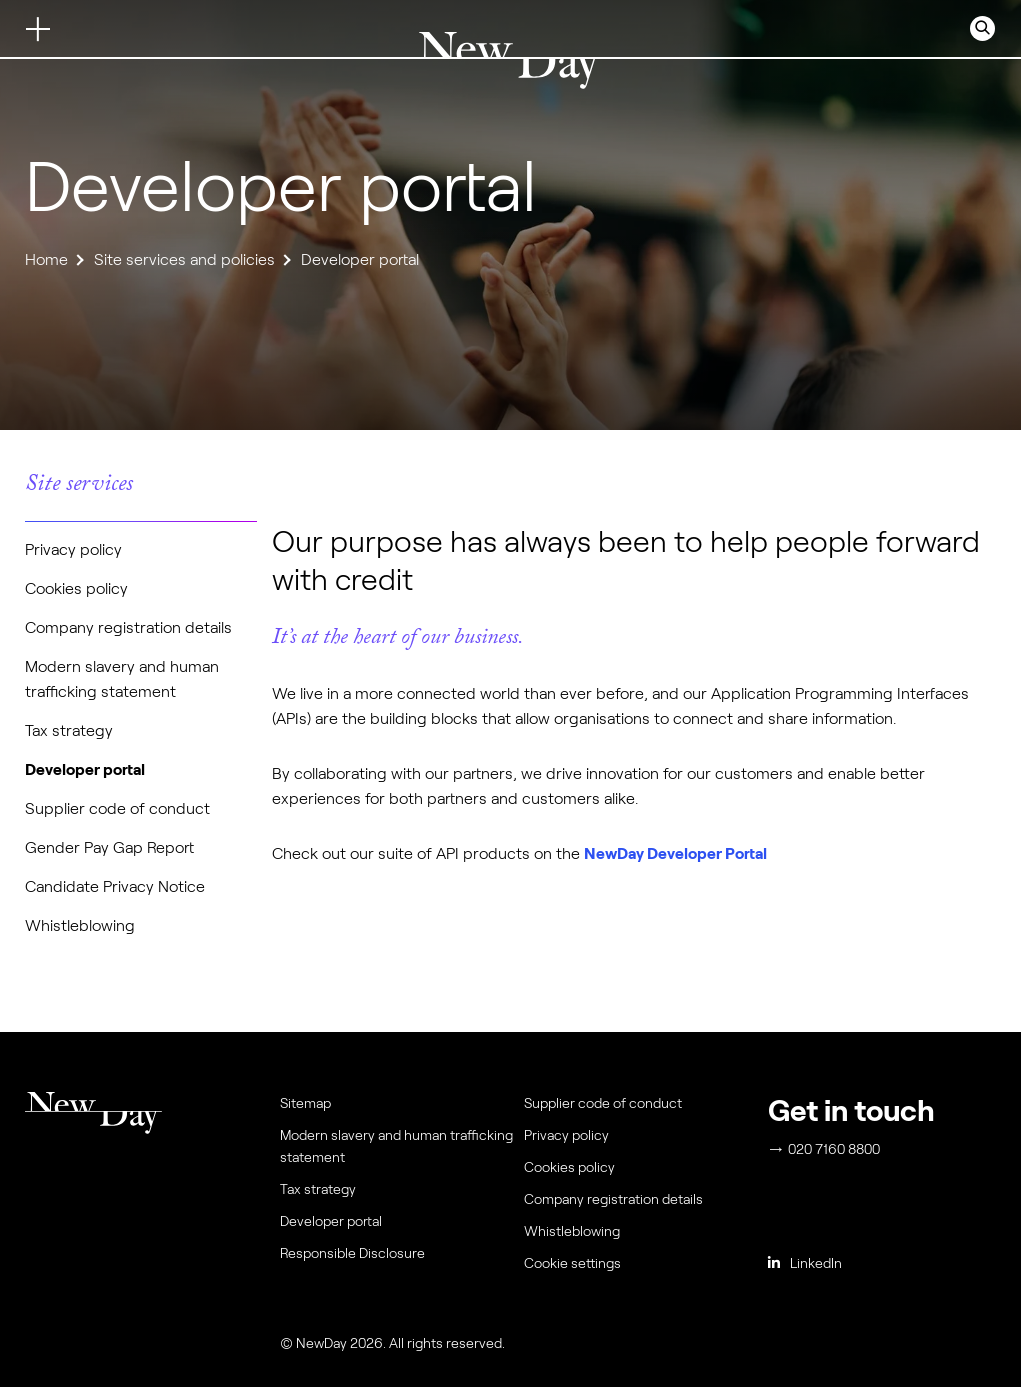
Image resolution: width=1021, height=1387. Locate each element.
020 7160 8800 (825, 1149)
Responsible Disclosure (352, 1253)
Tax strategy (69, 730)
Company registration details (128, 627)
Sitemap (305, 1103)
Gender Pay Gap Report (109, 847)
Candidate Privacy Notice (115, 886)
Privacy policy (73, 549)
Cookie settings (572, 1263)
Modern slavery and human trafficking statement (396, 1146)
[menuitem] (642, 1268)
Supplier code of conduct (117, 808)
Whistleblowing (80, 925)
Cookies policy (76, 588)
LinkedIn (805, 1263)
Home (46, 259)
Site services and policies (184, 259)
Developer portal (85, 769)
